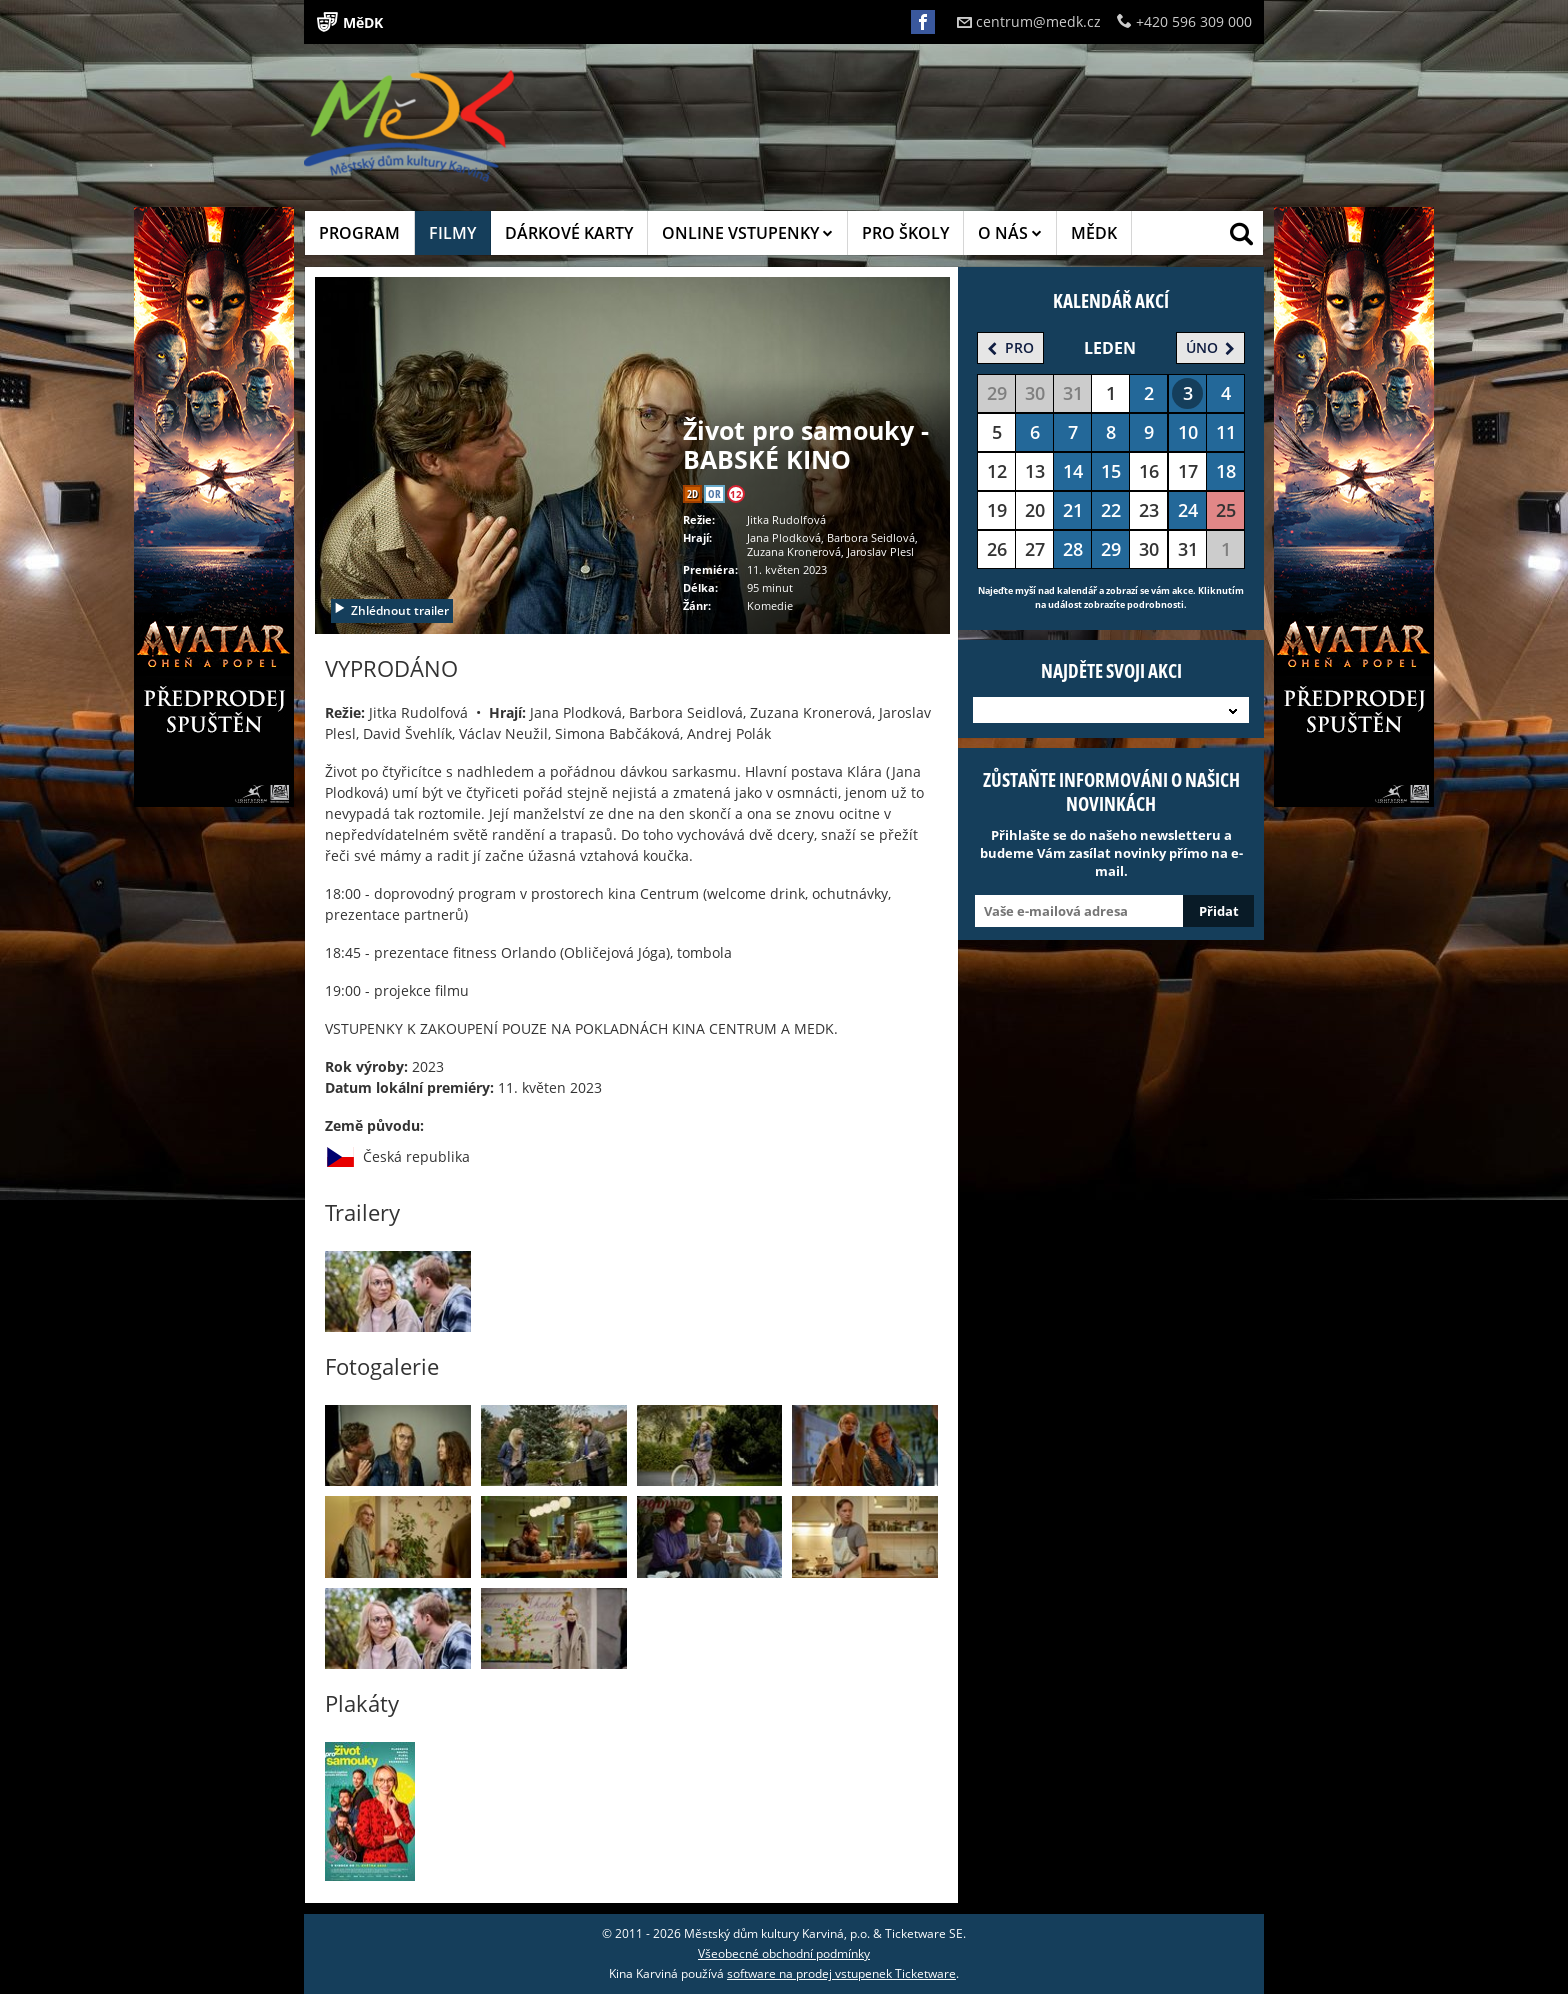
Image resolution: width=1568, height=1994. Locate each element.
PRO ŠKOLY (905, 233)
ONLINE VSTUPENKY (747, 233)
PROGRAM (359, 233)
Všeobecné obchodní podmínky (784, 1953)
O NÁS (1010, 233)
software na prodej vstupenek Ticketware (841, 1973)
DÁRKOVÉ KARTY (569, 233)
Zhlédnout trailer (391, 610)
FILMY (452, 233)
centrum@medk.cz (1029, 21)
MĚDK (1094, 233)
